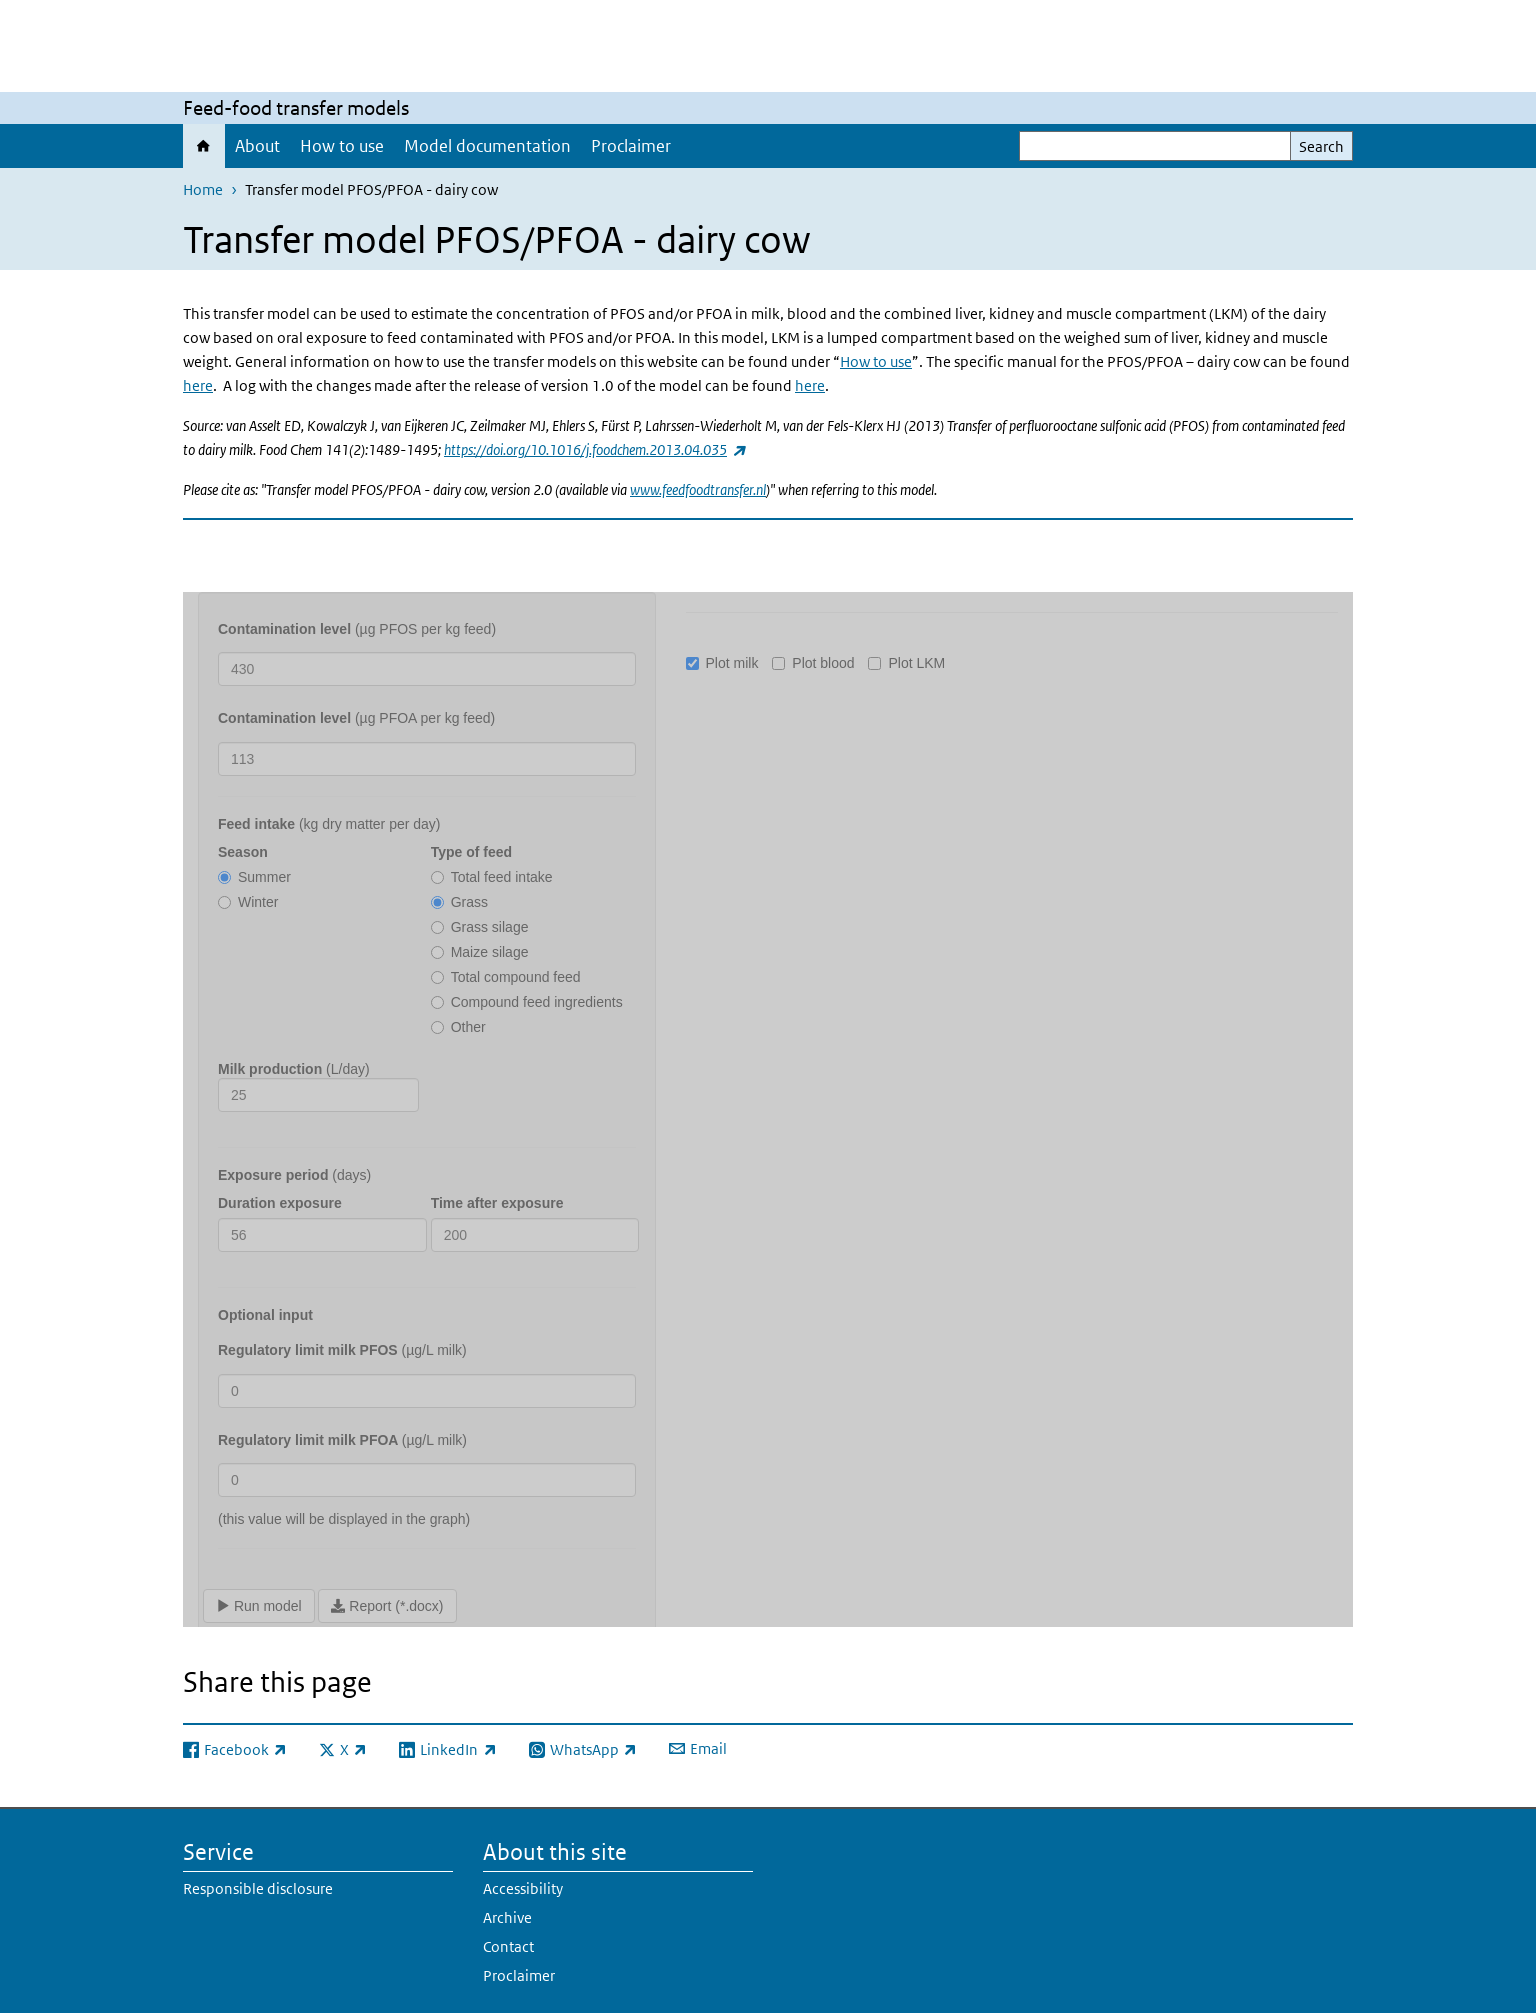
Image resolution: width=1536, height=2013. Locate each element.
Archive (507, 1917)
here (198, 385)
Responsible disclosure (258, 1888)
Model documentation (487, 146)
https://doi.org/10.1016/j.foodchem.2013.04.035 (594, 449)
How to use (342, 146)
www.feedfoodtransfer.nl (698, 489)
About (257, 146)
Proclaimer (631, 146)
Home (204, 146)
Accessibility (523, 1888)
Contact (508, 1946)
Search (1321, 146)
